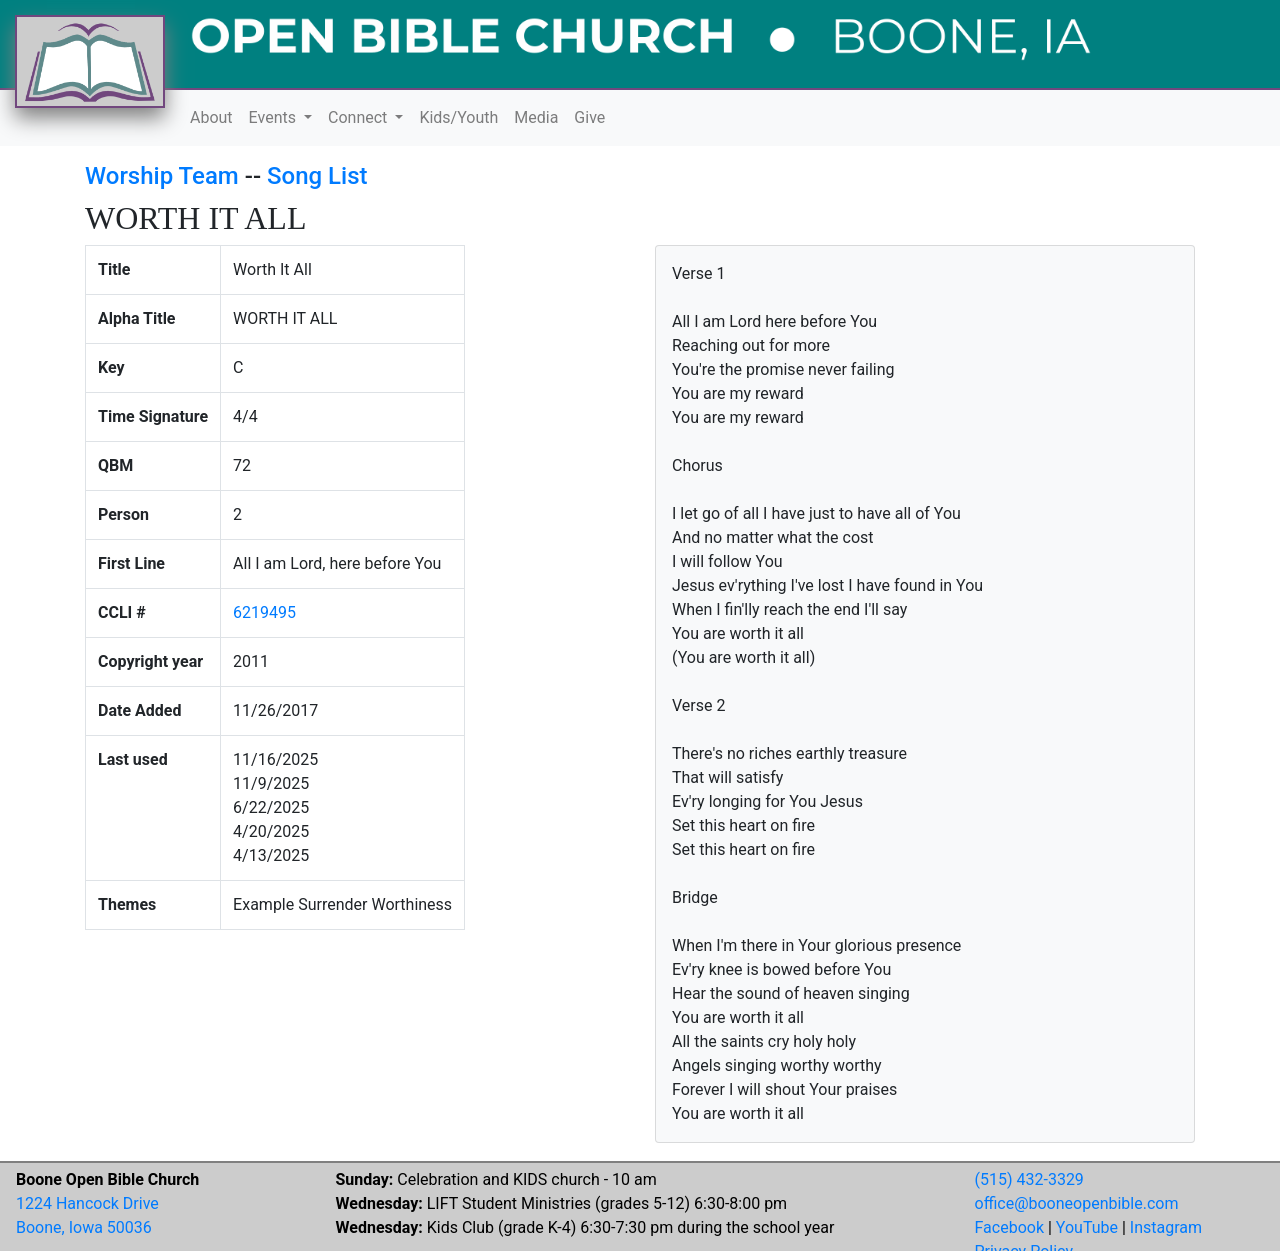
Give (589, 117)
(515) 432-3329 (1029, 1179)
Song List (317, 176)
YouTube (1087, 1227)
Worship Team (162, 176)
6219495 (264, 612)
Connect (359, 117)
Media (536, 117)
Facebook (1009, 1227)
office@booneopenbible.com (1077, 1203)
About (211, 117)
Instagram (1166, 1227)
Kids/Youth (458, 117)
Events (274, 117)
